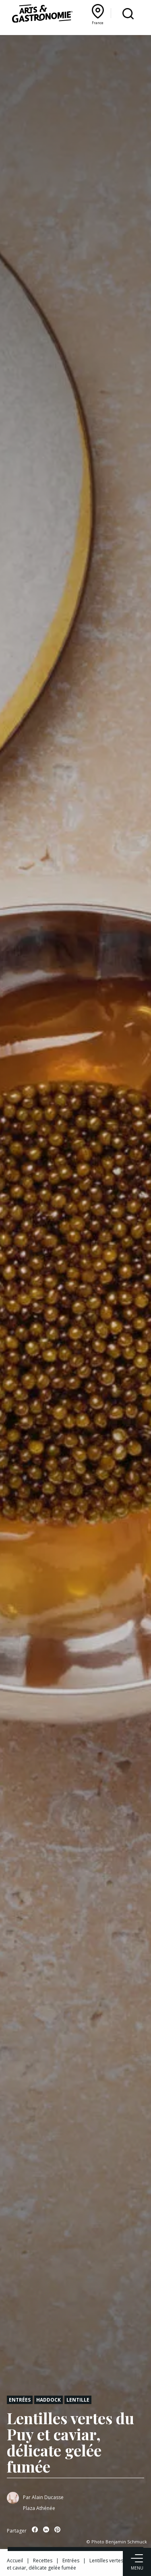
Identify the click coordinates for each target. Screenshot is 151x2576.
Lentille (77, 2399)
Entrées (20, 2399)
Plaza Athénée (39, 2508)
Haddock (48, 2399)
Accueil (15, 2560)
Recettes (42, 2560)
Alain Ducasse (48, 2497)
